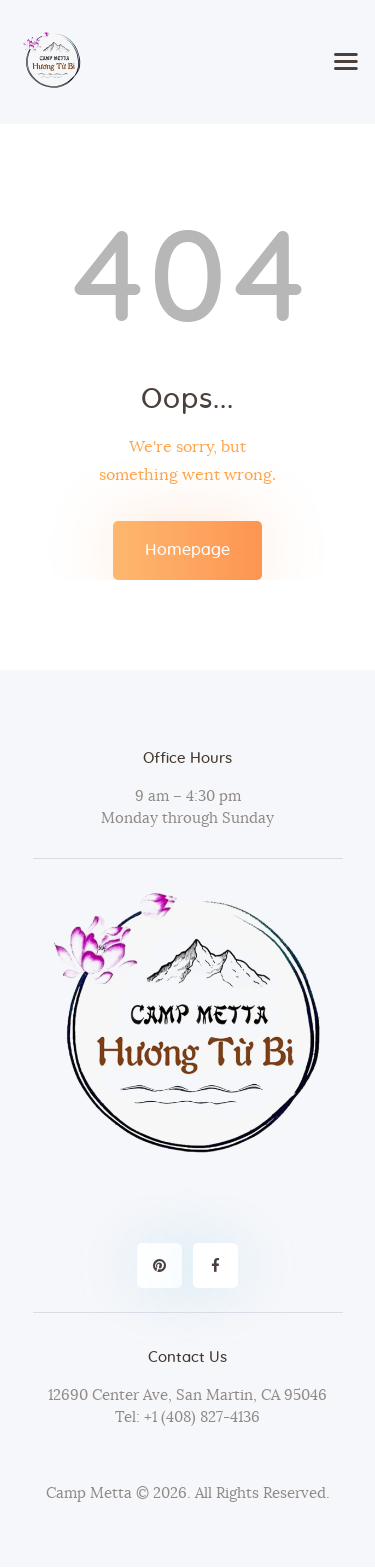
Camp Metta (89, 1493)
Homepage (187, 550)
